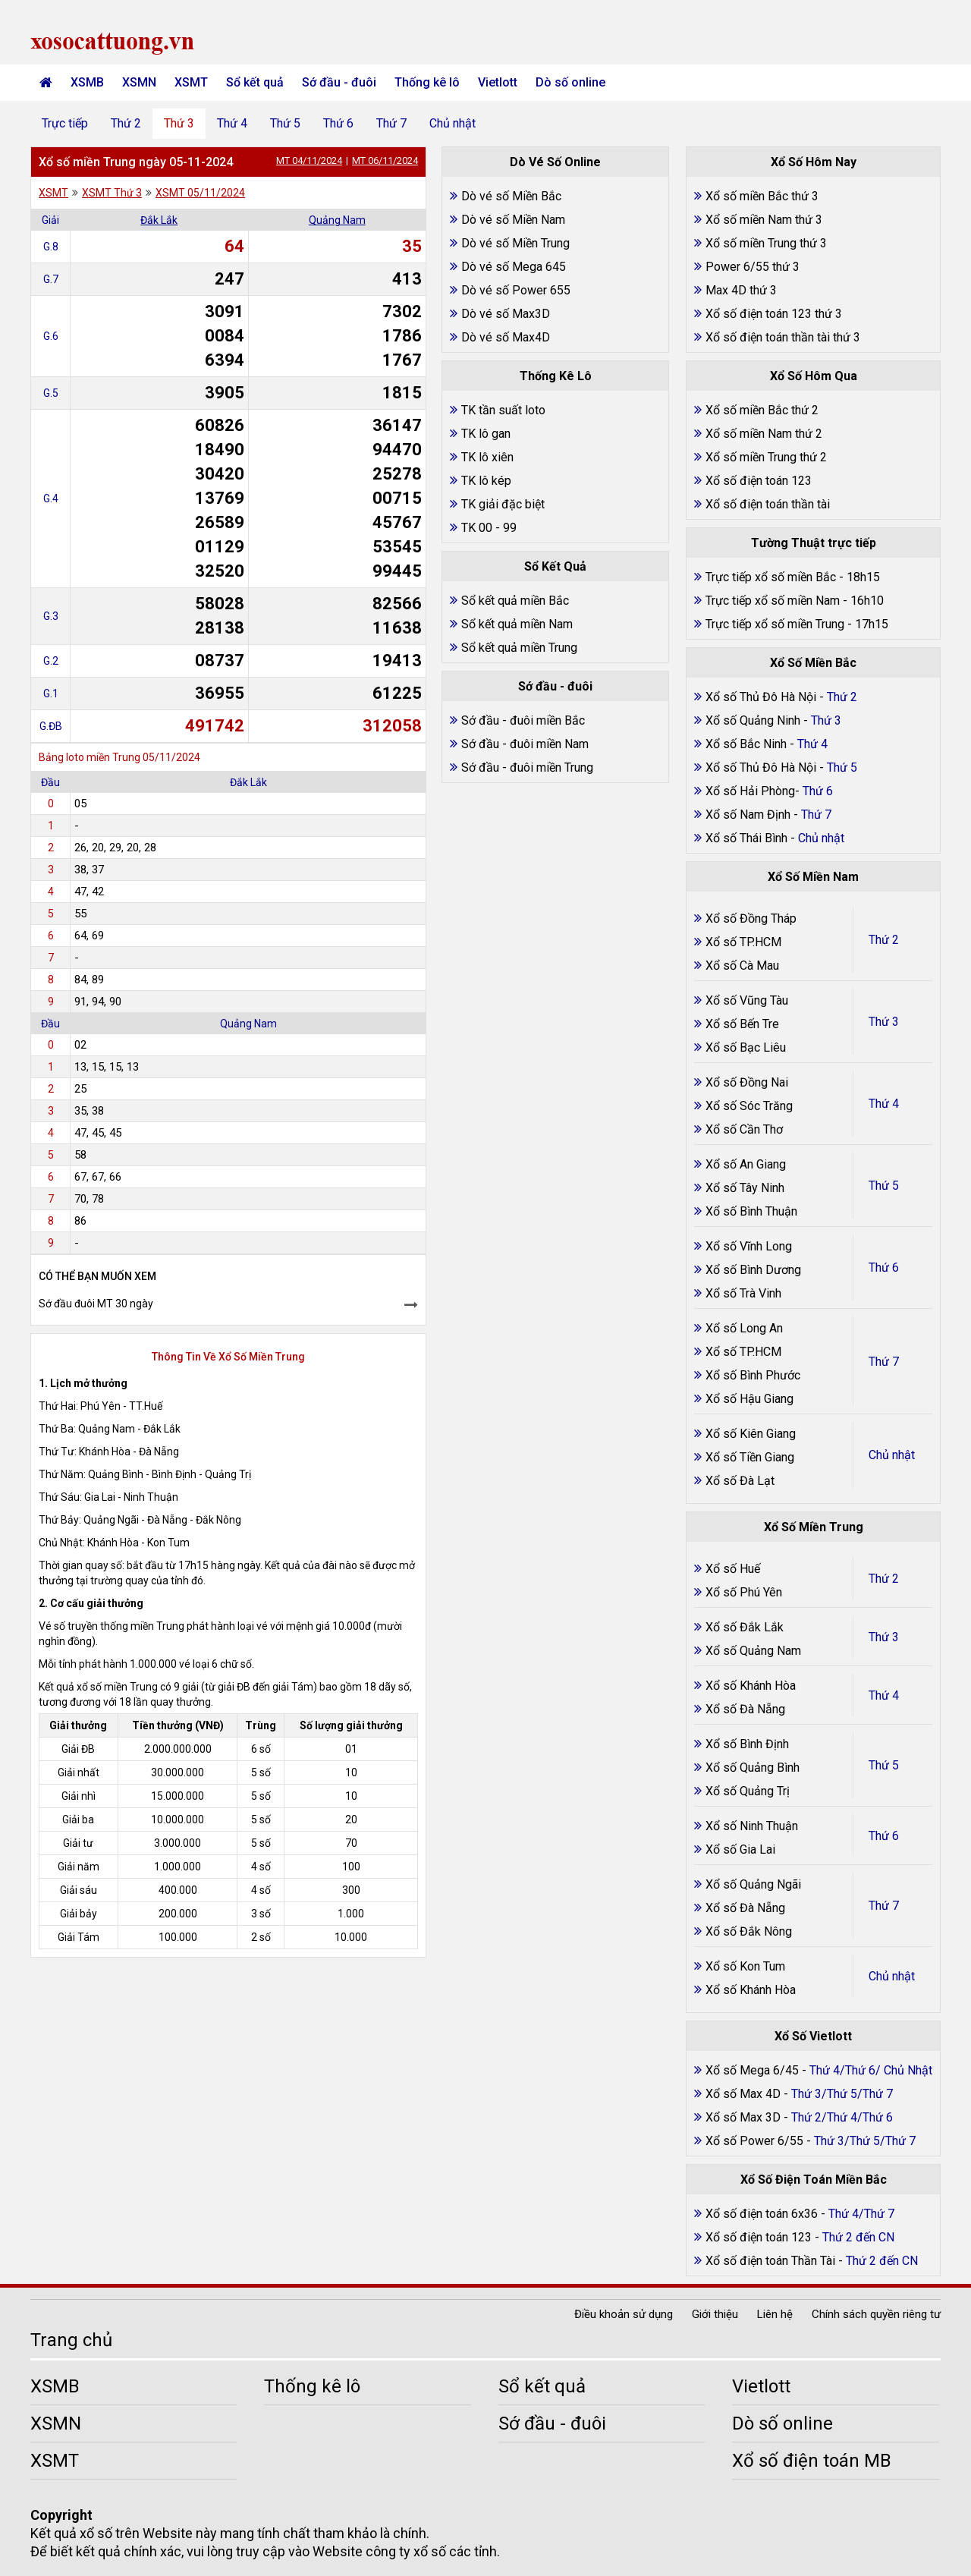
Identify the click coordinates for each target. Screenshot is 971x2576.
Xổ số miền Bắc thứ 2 (762, 410)
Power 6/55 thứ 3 (752, 266)
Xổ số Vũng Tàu (746, 1000)
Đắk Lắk (159, 220)
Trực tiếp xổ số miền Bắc (770, 577)
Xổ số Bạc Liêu (745, 1047)
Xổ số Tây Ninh (744, 1188)
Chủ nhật (452, 123)
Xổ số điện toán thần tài (767, 504)
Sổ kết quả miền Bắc (515, 600)
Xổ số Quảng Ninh (752, 720)
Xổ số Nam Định (749, 814)
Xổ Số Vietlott (813, 2036)
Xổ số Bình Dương (753, 1270)
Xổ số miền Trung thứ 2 (766, 457)
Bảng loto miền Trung (89, 757)
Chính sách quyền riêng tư (876, 2314)
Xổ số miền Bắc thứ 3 (762, 196)
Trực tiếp (65, 123)
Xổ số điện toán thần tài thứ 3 (782, 337)
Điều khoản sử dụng (623, 2314)
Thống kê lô (427, 82)
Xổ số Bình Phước (752, 1375)
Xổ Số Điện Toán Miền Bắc (813, 2179)
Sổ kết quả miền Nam (517, 624)
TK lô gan (486, 433)
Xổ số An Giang (745, 1164)
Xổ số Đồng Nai (746, 1082)
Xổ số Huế (732, 1569)
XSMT (191, 82)
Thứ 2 (126, 123)
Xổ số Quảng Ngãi (753, 1884)
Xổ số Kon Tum (745, 1966)
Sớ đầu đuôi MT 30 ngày (96, 1303)
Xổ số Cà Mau (742, 965)
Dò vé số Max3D (505, 314)
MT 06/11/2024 (385, 160)
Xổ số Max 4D (744, 2094)
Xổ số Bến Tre (742, 1024)
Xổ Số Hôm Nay (813, 162)
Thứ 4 (232, 123)
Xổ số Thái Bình (747, 838)
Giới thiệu (715, 2314)
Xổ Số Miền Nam (813, 877)
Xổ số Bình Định (747, 1744)
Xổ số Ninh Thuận (751, 1826)
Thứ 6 (338, 123)
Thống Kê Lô (556, 376)
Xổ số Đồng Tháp (751, 918)
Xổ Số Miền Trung (813, 1527)
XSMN (139, 82)
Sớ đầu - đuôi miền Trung (527, 767)
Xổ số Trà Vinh (743, 1293)
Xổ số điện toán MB (811, 2460)
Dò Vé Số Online (555, 162)
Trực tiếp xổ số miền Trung (774, 624)
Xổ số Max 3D (744, 2117)
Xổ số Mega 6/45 (752, 2070)
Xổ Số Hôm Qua (813, 376)
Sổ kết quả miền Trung (519, 647)
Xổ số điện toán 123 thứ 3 (773, 314)
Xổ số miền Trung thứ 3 (766, 243)
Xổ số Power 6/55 (755, 2141)
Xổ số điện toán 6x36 (761, 2213)
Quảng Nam (337, 220)
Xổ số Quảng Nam (753, 1650)
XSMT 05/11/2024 (200, 193)
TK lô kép (486, 480)
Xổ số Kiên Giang (750, 1433)
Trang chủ (71, 2340)
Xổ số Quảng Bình (752, 1767)
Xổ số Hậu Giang (749, 1399)
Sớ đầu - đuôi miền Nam (525, 744)
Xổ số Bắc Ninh (746, 744)
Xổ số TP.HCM (743, 942)
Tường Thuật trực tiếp (813, 543)
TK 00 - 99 (489, 528)
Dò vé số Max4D (505, 337)
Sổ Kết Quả (555, 566)
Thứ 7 (391, 123)
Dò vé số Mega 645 (513, 266)
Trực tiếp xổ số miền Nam (772, 600)
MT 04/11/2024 (309, 160)
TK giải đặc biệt (503, 504)
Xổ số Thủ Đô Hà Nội (760, 697)
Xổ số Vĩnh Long (748, 1246)
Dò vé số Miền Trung (515, 243)
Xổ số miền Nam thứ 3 (763, 219)
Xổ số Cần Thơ (744, 1129)
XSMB (87, 82)
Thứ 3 (179, 123)
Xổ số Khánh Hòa (750, 1685)
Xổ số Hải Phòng (750, 791)
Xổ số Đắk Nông (748, 1931)
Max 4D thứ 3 (741, 290)
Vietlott (497, 82)
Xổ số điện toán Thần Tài (771, 2261)
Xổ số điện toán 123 (758, 480)
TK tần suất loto (503, 410)
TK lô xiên (487, 457)
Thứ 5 (285, 123)
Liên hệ (775, 2314)
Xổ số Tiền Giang (749, 1457)
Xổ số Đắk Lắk (744, 1627)
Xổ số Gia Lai (740, 1849)
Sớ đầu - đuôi (339, 82)
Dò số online (570, 82)
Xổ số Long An (744, 1328)
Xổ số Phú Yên (743, 1592)
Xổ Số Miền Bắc (813, 663)
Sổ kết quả (255, 82)
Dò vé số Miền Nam (513, 219)
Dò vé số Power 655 (515, 290)
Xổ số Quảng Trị (747, 1791)
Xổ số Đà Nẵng (745, 1709)
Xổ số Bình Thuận (751, 1211)
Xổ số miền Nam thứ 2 (763, 433)
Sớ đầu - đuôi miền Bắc (523, 720)
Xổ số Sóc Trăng (749, 1106)
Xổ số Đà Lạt (740, 1481)
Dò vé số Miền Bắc (511, 196)
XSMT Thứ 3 (112, 193)
